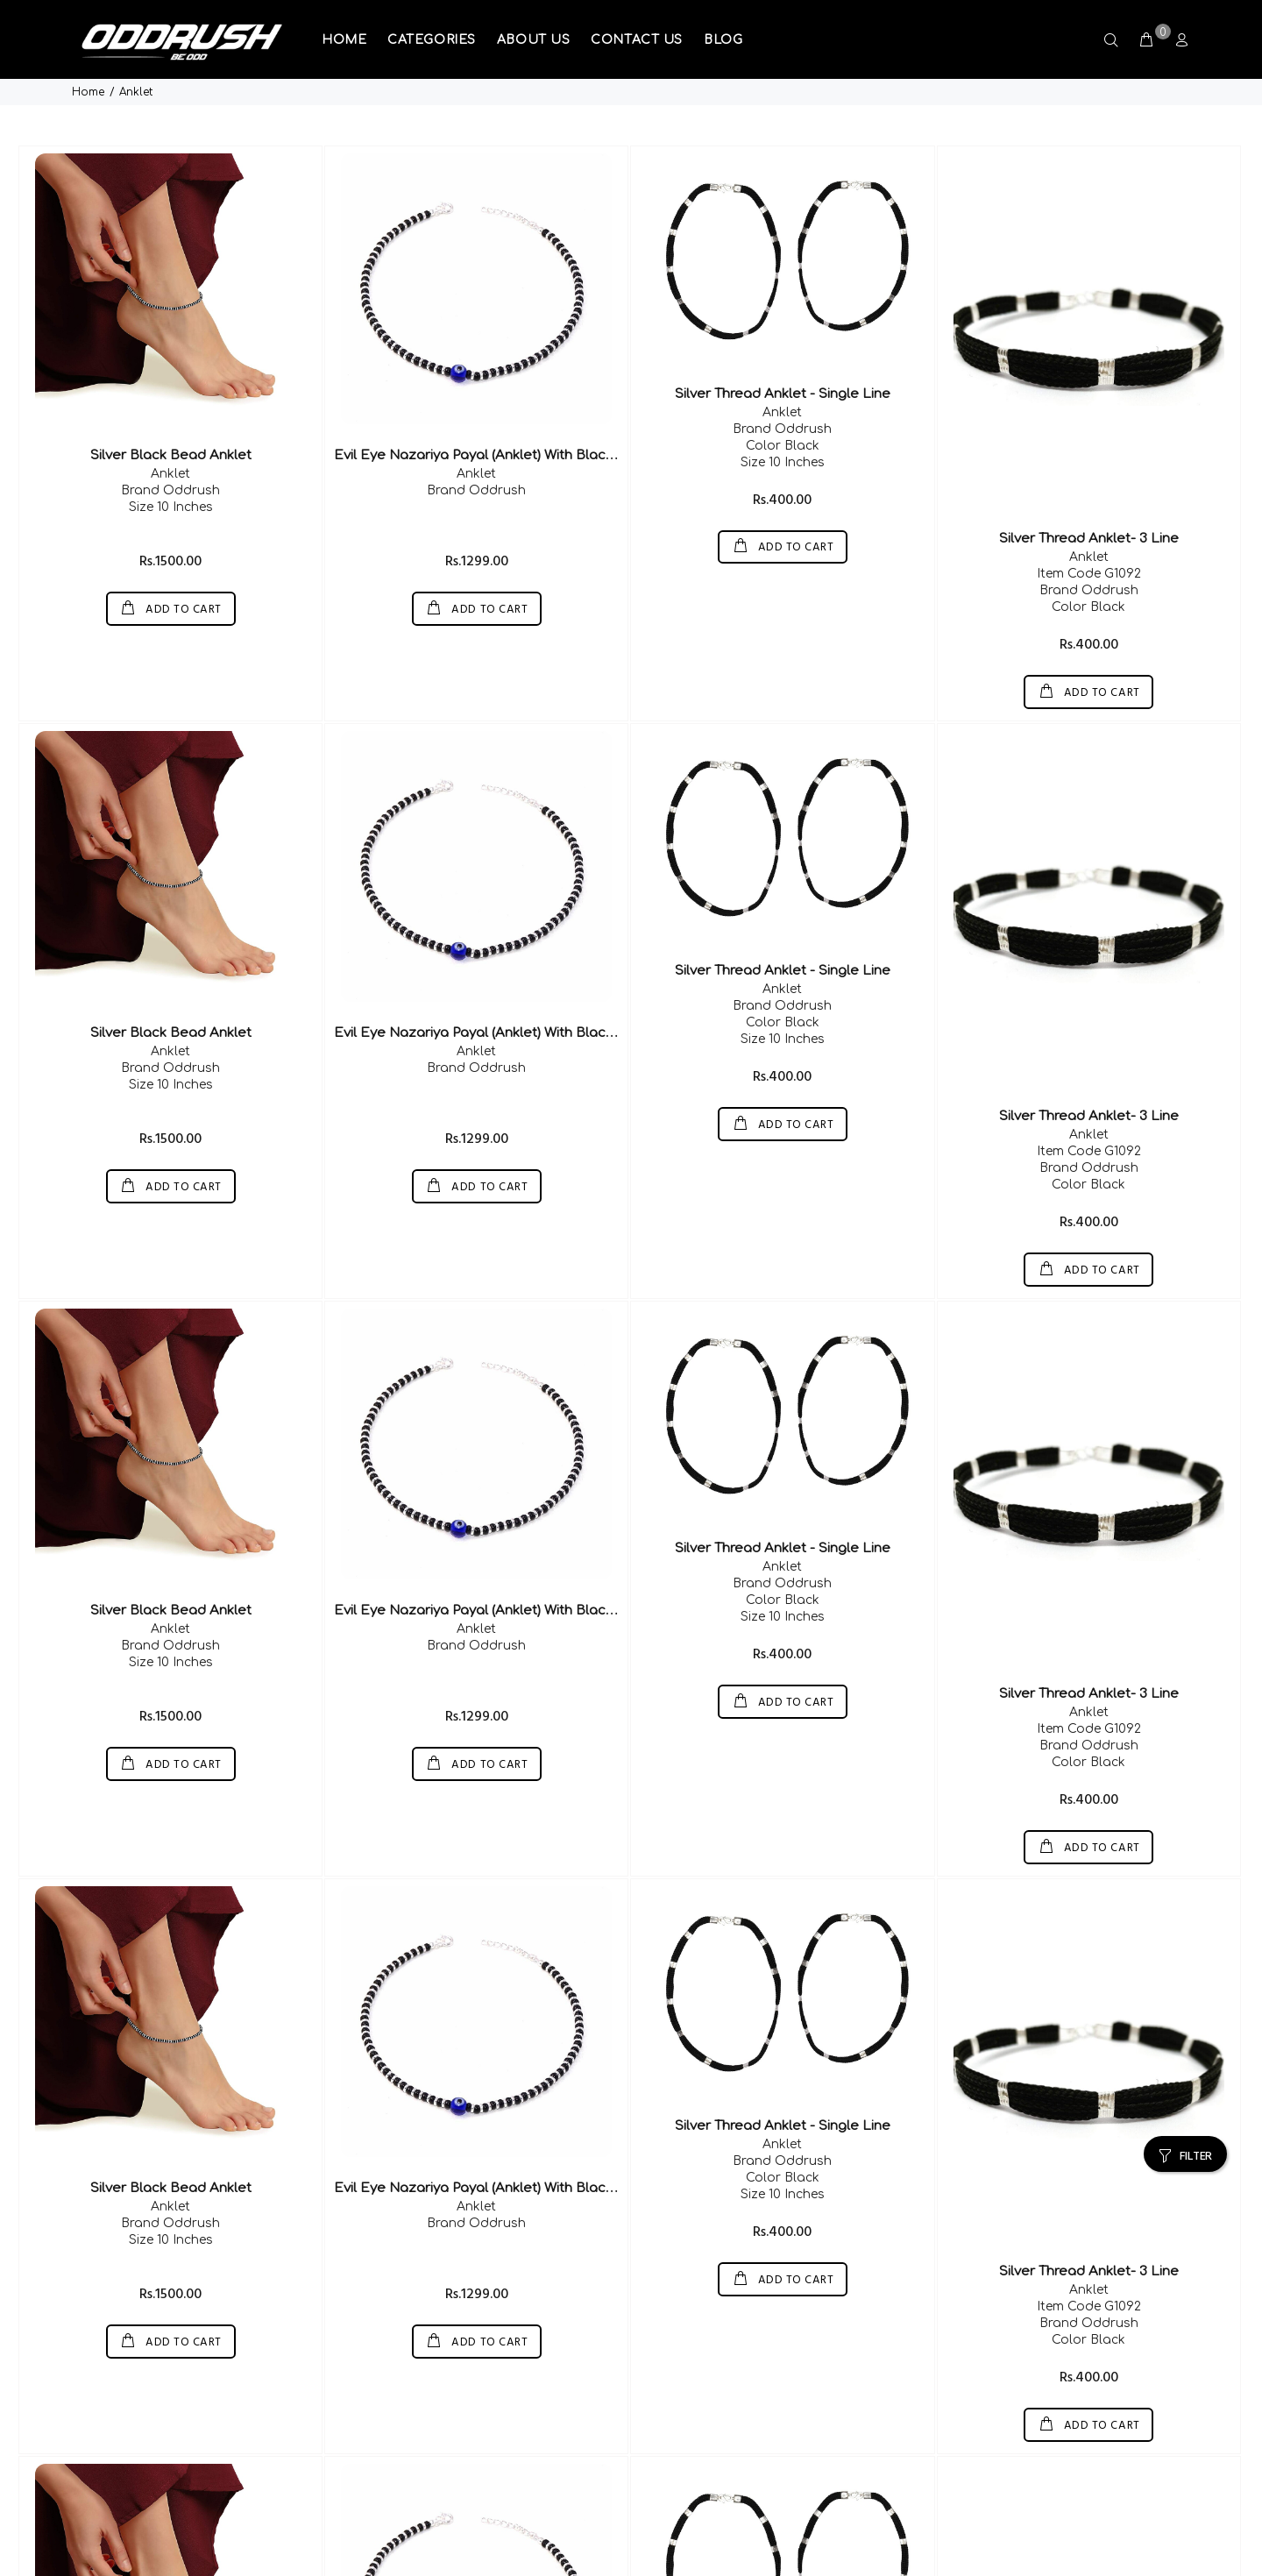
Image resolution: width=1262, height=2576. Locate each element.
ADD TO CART (182, 553)
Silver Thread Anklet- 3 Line (1089, 481)
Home (88, 17)
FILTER (1196, 2081)
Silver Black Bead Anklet (171, 398)
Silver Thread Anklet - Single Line (782, 337)
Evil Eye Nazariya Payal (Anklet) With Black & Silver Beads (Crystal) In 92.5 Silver (593, 398)
